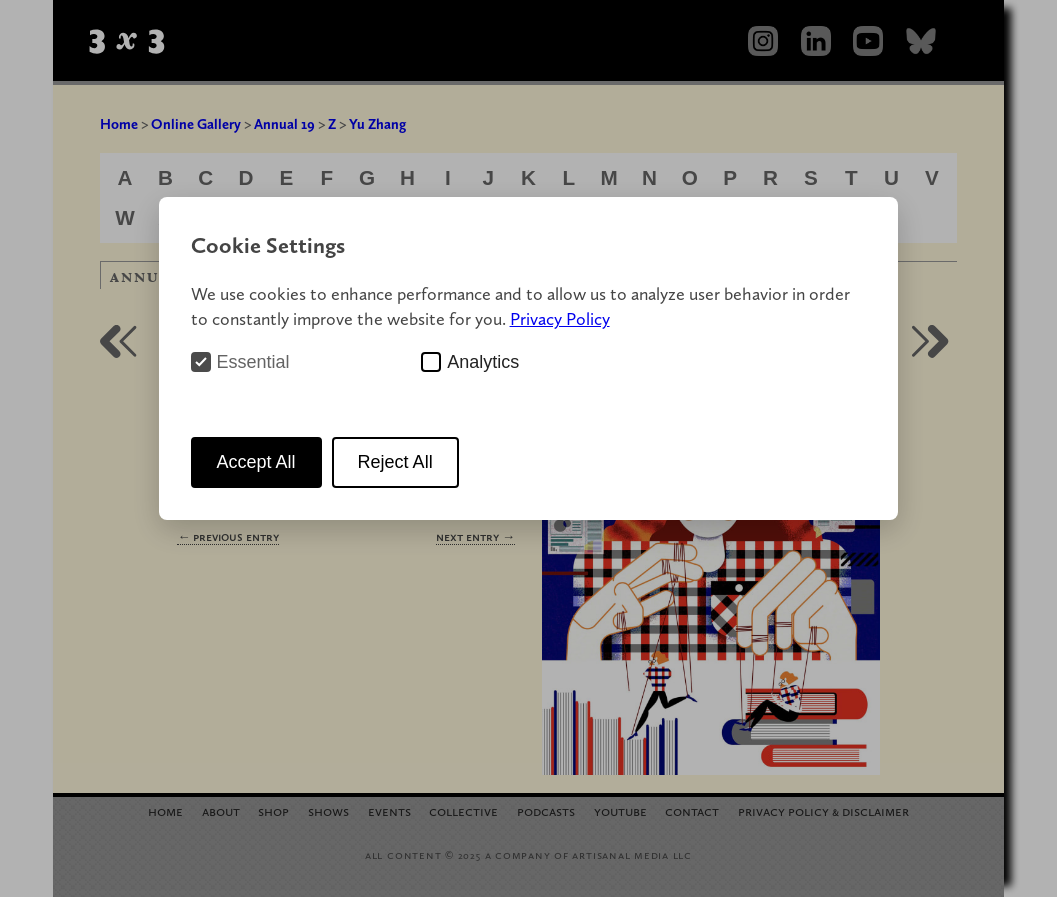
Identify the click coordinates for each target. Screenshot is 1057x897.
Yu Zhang (377, 124)
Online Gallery (196, 124)
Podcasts (546, 810)
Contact (692, 810)
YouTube (620, 810)
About (221, 810)
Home (119, 124)
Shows (328, 810)
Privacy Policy (560, 318)
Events (389, 810)
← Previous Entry (228, 536)
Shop (273, 810)
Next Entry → (475, 536)
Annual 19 (284, 124)
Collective (463, 810)
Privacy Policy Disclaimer (823, 810)
